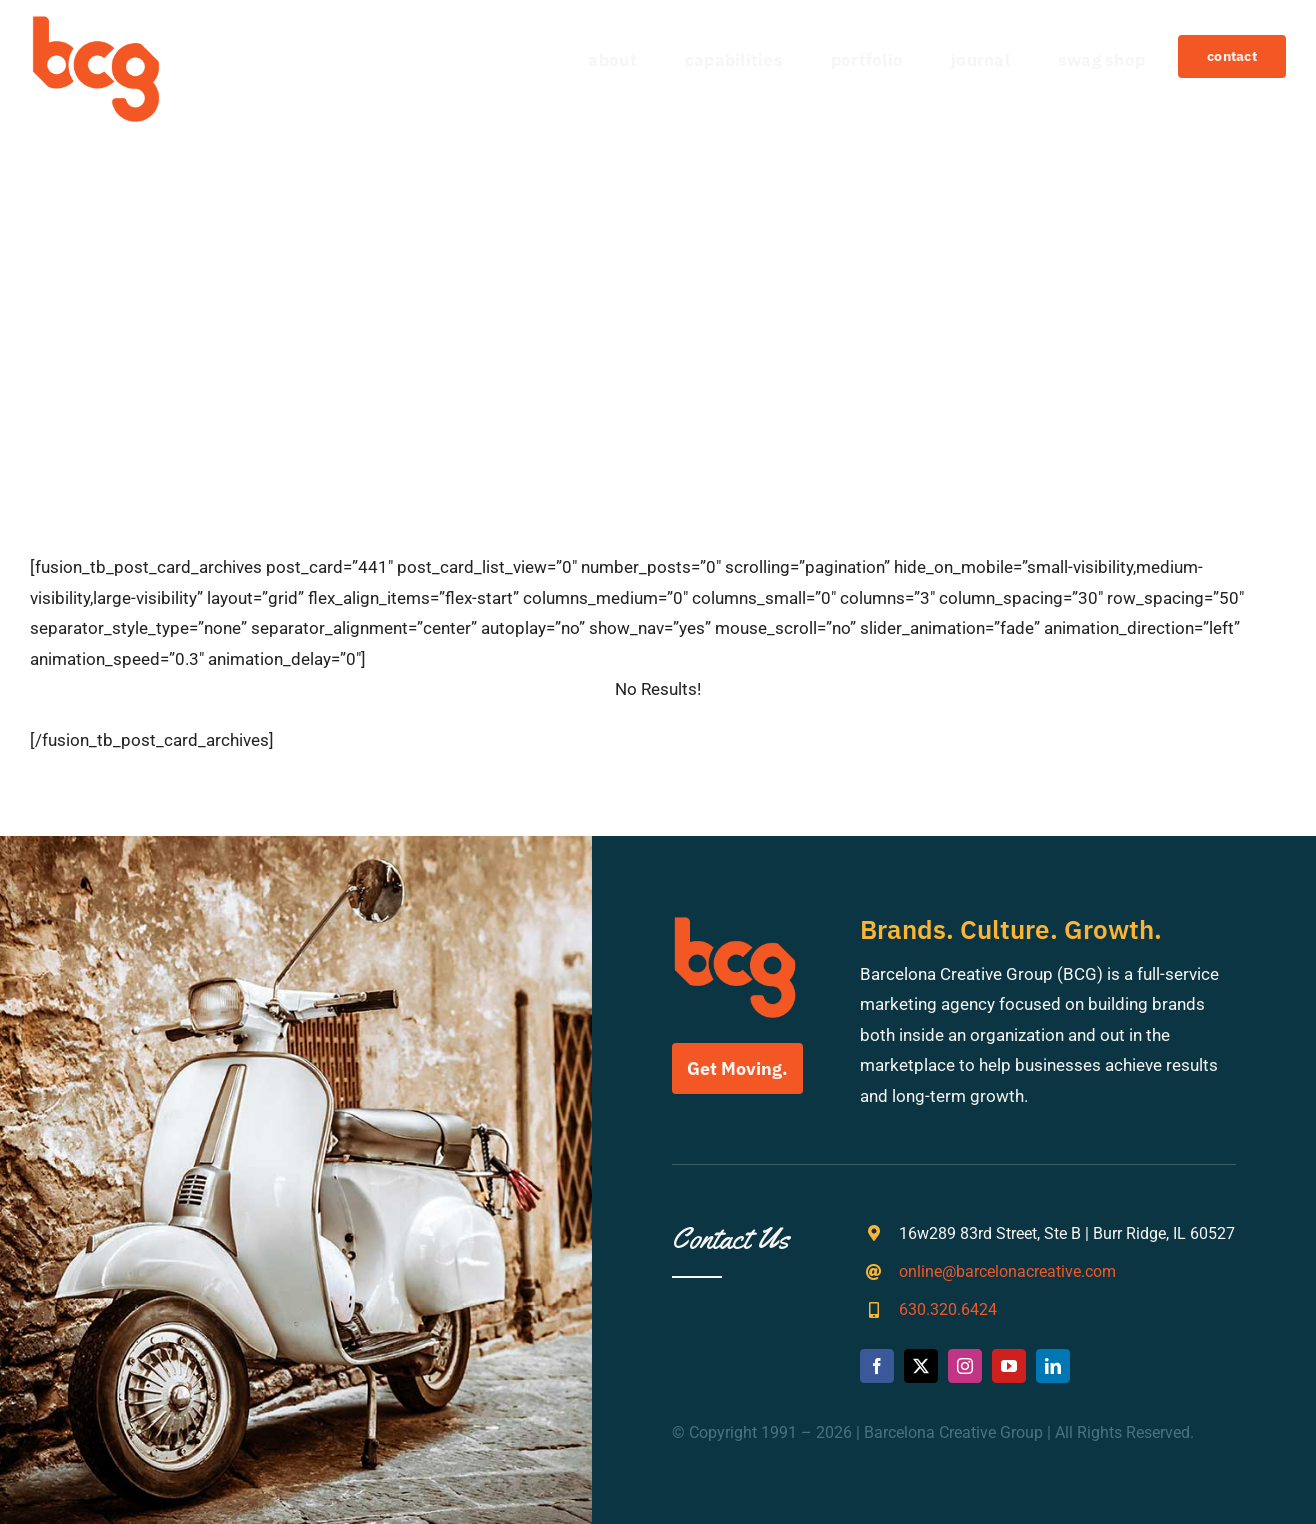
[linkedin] (1053, 1366)
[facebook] (877, 1366)
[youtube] (1009, 1366)
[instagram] (965, 1366)
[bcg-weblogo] (96, 23)
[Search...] (658, 290)
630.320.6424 (948, 1309)
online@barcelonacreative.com (1007, 1271)
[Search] (255, 290)
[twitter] (921, 1366)
